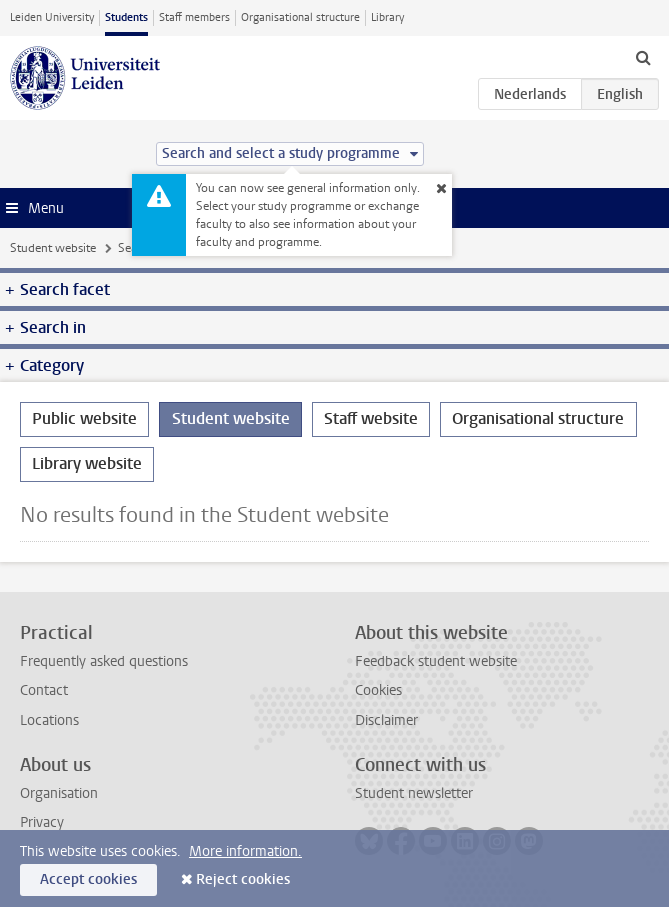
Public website (84, 418)
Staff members (194, 17)
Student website (53, 248)
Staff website (371, 418)
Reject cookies (243, 879)
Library (387, 17)
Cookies (378, 690)
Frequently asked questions (104, 661)
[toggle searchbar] (643, 57)
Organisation (59, 793)
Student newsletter (414, 793)
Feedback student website (436, 661)
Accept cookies (88, 879)
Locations (49, 720)
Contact (44, 690)
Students (126, 17)
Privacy (42, 822)
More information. (245, 851)
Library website (87, 463)
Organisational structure (300, 17)
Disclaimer (386, 720)
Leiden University (52, 17)
